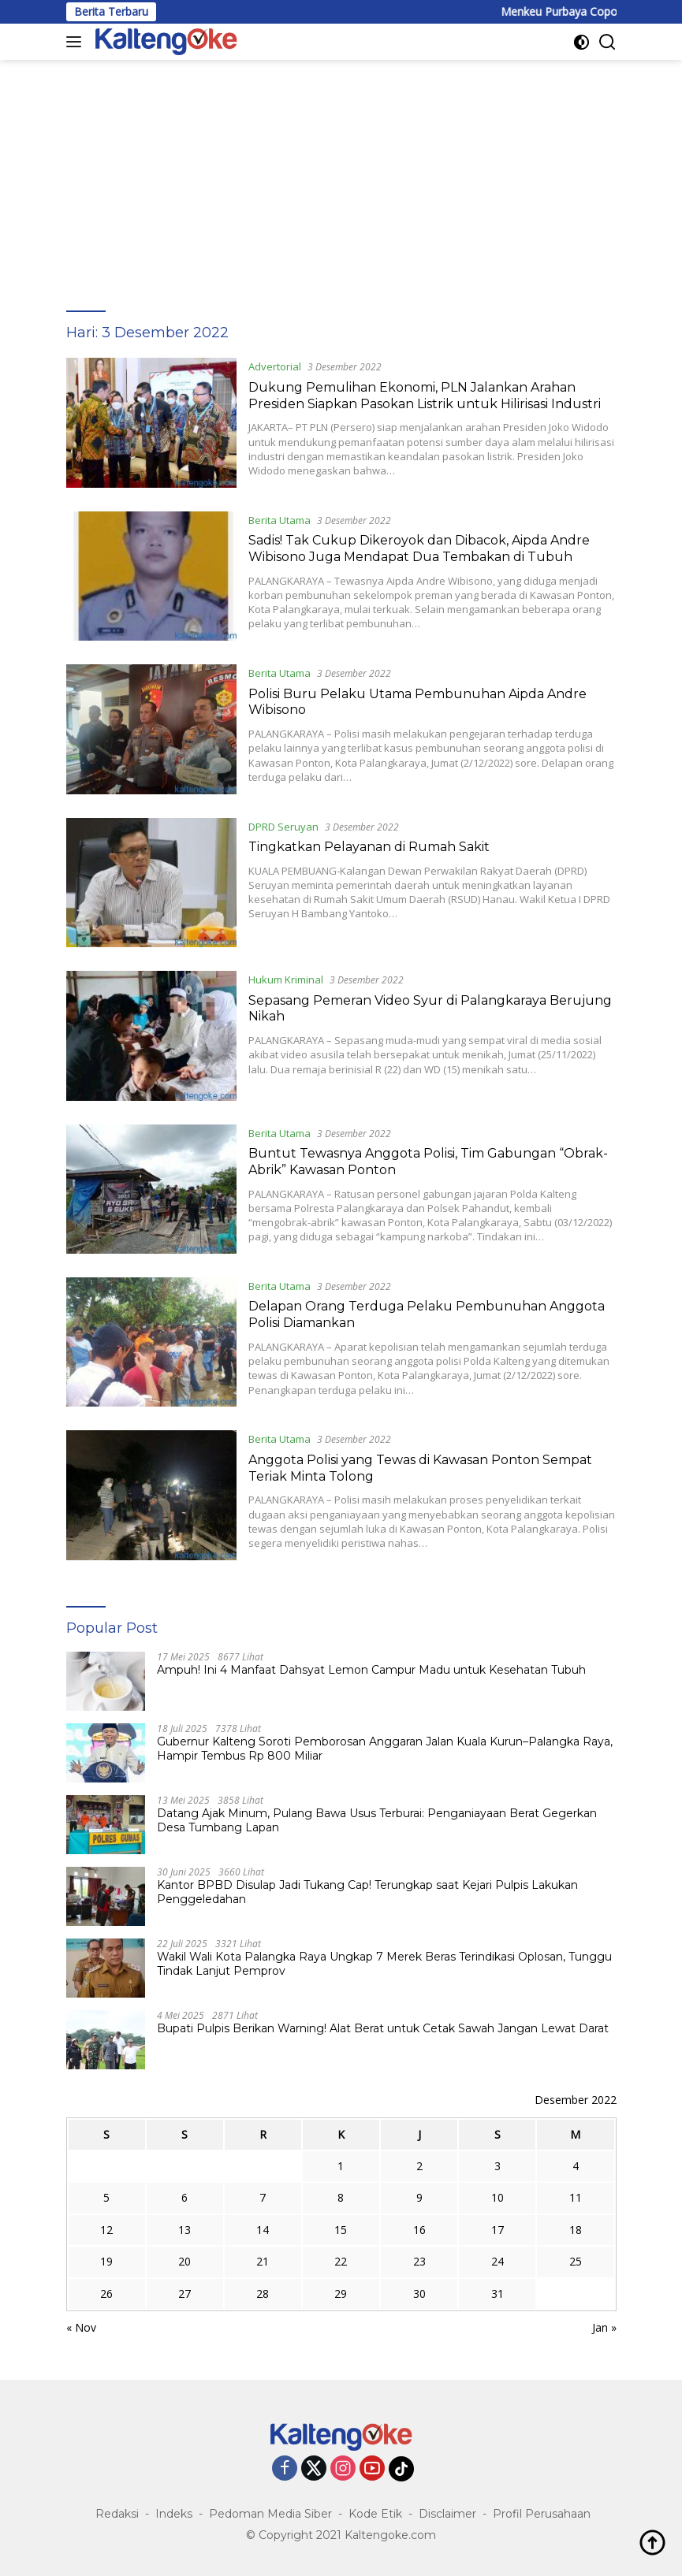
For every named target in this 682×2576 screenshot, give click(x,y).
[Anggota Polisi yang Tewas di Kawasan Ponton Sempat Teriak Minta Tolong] (151, 1494)
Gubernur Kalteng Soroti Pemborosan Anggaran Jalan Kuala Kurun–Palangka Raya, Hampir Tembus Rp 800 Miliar (385, 1748)
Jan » (604, 2327)
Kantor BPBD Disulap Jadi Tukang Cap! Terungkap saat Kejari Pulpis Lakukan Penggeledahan (367, 1892)
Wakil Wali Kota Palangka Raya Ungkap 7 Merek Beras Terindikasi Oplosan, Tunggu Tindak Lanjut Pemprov (384, 1964)
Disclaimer (447, 2514)
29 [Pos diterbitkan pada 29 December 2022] (340, 2293)
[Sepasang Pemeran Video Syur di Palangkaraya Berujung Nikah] (151, 1035)
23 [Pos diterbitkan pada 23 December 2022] (419, 2261)
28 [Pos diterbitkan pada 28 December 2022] (262, 2293)
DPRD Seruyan (283, 827)
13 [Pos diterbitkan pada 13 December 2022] (184, 2229)
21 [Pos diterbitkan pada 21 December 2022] (262, 2261)
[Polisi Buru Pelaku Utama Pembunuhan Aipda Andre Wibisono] (151, 729)
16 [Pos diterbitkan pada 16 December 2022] (419, 2229)
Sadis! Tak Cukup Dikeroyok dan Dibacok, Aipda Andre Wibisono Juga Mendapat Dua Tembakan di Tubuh (419, 548)
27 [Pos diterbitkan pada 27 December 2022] (184, 2293)
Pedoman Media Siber (270, 2514)
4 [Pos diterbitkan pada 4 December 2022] (575, 2165)
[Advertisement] (341, 178)
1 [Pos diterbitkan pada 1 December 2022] (340, 2165)
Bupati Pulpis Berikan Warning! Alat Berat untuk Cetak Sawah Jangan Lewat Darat (383, 2028)
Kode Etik (375, 2514)
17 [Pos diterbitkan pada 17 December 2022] (497, 2229)
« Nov (81, 2327)
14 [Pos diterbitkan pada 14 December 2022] (262, 2229)
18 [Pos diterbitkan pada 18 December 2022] (575, 2229)
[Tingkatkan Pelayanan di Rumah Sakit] (151, 882)
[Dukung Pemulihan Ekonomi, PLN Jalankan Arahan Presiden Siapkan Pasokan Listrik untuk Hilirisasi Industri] (151, 422)
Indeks (173, 2514)
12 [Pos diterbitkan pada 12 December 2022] (106, 2229)
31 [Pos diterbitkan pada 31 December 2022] (497, 2293)
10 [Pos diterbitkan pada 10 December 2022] (497, 2197)
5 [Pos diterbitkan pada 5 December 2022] (106, 2197)
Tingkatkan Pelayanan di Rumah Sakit (369, 846)
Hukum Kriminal (285, 979)
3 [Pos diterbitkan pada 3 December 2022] (497, 2165)
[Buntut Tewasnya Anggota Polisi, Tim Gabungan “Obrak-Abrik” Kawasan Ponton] (151, 1189)
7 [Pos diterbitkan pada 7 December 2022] (262, 2197)
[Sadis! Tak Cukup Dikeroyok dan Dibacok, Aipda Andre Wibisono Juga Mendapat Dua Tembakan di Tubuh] (151, 576)
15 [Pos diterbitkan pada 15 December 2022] (340, 2229)
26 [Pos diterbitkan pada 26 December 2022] (106, 2293)
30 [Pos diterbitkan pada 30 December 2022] (419, 2293)
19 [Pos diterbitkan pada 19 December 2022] (106, 2261)
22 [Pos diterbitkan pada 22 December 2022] (340, 2261)
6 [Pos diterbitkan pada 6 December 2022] (184, 2197)
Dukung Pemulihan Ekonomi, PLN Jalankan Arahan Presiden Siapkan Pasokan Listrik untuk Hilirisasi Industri (424, 395)
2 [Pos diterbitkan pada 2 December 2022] (419, 2165)
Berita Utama (279, 520)
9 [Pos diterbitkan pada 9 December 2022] (419, 2197)
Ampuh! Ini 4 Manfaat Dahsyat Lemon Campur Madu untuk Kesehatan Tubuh (371, 1670)
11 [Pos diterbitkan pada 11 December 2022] (575, 2197)
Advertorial (274, 366)
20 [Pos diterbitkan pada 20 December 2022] (184, 2261)
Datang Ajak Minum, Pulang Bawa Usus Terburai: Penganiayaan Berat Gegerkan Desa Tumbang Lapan (377, 1820)
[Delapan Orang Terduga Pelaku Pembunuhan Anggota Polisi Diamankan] (151, 1342)
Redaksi (117, 2514)
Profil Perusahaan (542, 2514)
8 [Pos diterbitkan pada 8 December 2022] (340, 2197)
